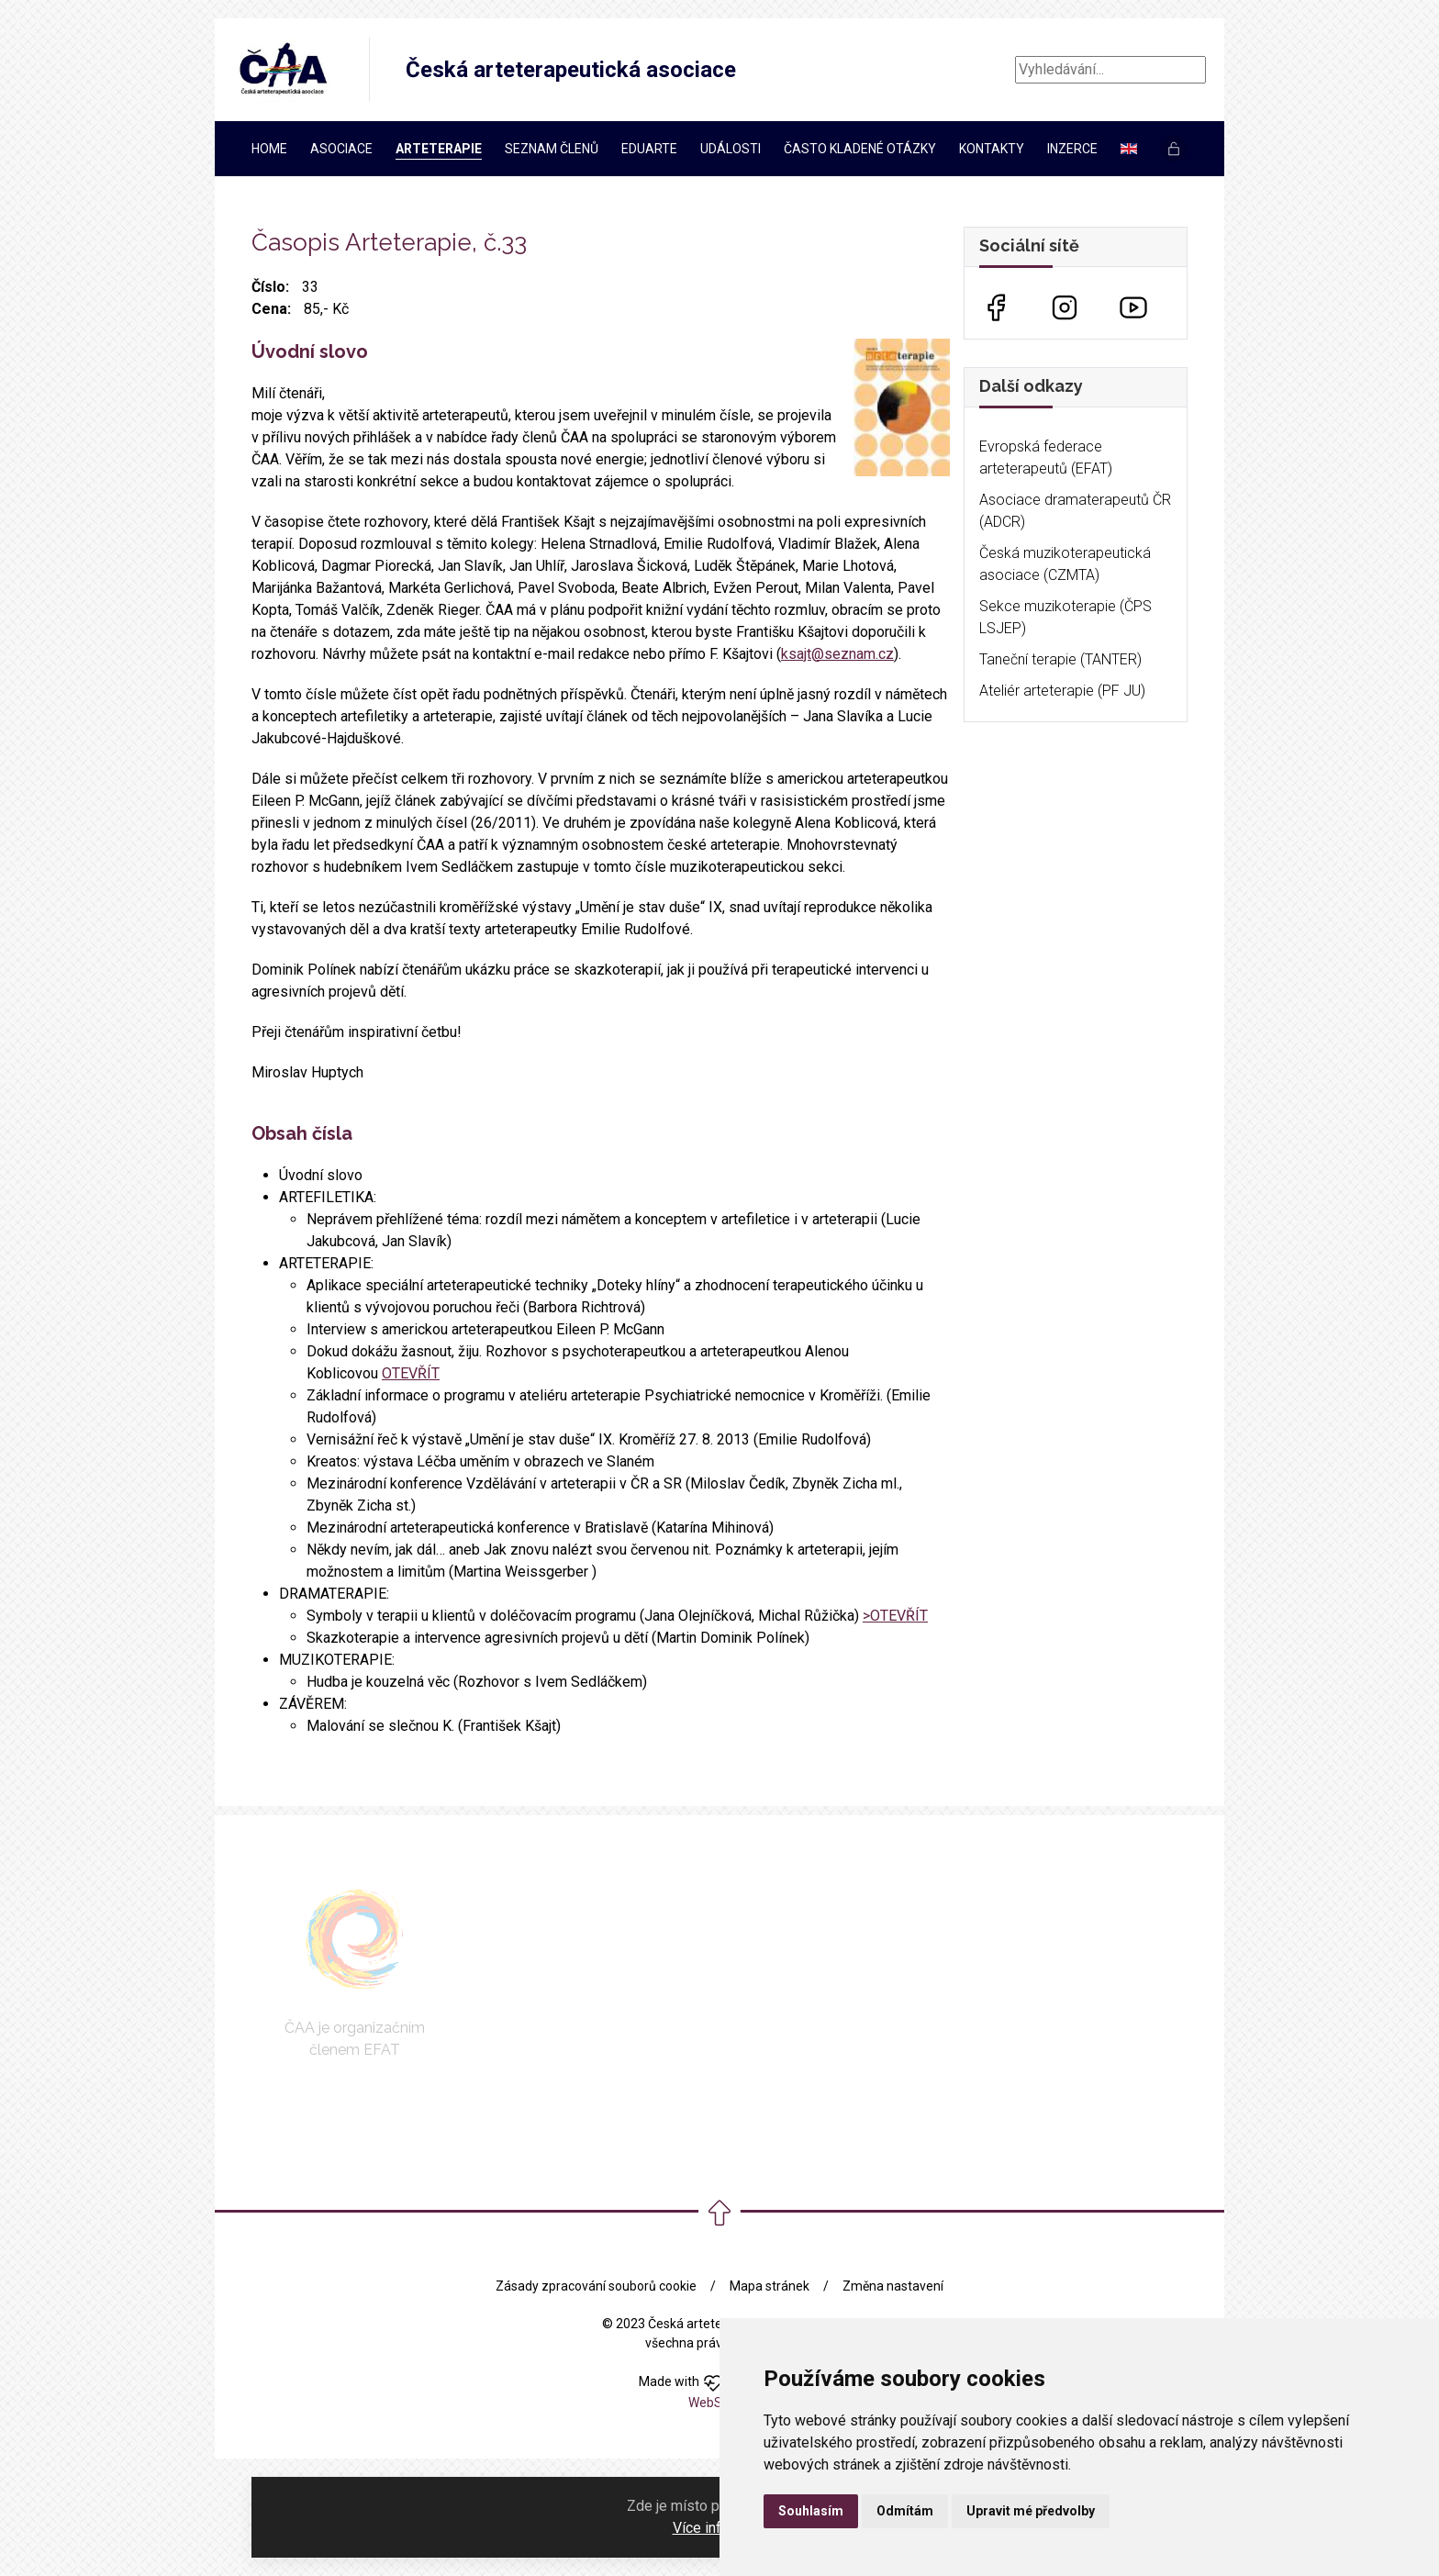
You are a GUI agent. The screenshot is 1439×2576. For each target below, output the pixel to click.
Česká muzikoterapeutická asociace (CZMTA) (1065, 564)
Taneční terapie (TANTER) (1060, 659)
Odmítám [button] (904, 2511)
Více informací (718, 2528)
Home (269, 148)
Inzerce (1072, 148)
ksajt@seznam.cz (837, 654)
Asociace (341, 148)
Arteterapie (439, 148)
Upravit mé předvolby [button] (1030, 2511)
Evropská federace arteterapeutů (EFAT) (1045, 457)
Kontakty (991, 148)
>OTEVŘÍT (895, 1615)
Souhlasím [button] (810, 2511)
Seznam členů (551, 148)
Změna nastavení (892, 2286)
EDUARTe (649, 148)
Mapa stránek (769, 2286)
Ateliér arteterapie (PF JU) (1062, 690)
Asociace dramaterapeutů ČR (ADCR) (1075, 510)
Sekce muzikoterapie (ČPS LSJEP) (1065, 617)
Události (730, 148)
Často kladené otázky (860, 148)
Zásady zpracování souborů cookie (596, 2286)
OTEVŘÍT (411, 1373)
